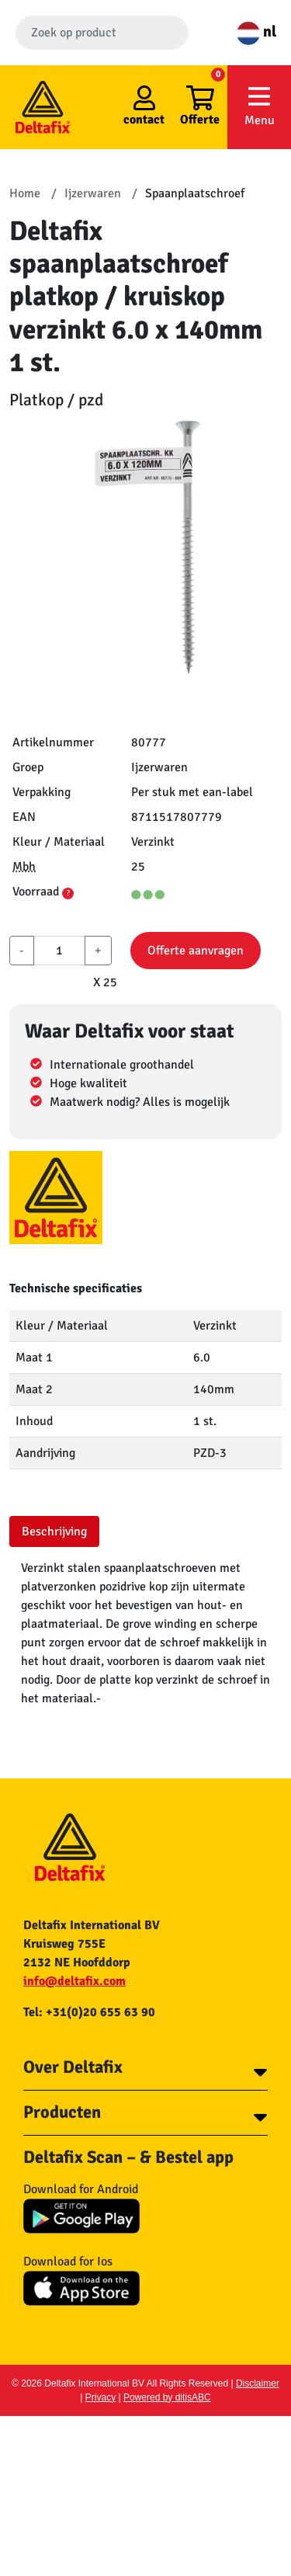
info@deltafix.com (74, 1981)
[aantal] (59, 950)
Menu (259, 106)
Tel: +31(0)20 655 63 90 (89, 2012)
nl (256, 31)
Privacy (100, 2397)
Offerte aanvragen (195, 950)
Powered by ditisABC (167, 2397)
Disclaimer (257, 2383)
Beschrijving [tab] (54, 1531)
